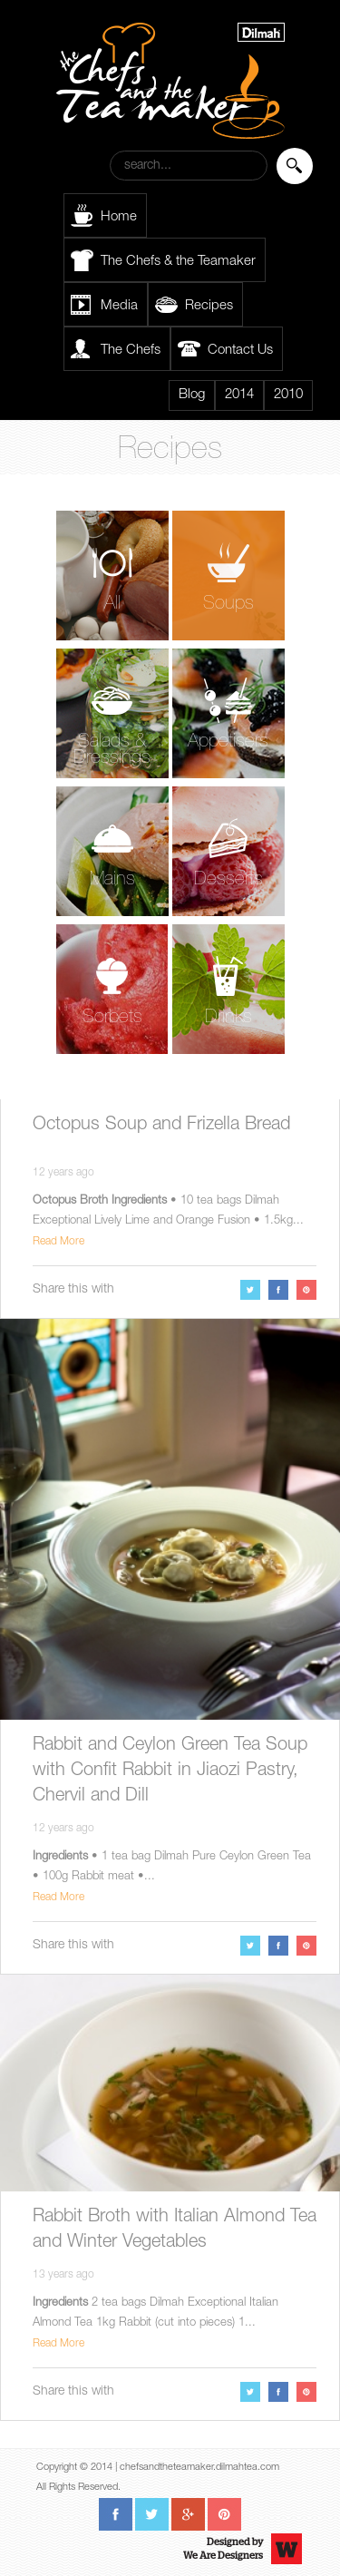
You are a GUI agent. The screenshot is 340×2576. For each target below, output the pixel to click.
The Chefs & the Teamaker (178, 261)
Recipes (209, 306)
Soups (228, 604)
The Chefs (130, 350)
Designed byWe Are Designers (223, 2549)
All (112, 604)
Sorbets (112, 1018)
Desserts (228, 880)
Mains (112, 880)
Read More (58, 1241)
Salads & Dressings (112, 750)
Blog (192, 395)
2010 (288, 395)
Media (119, 306)
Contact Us (240, 350)
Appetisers (228, 742)
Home (119, 217)
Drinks (228, 1018)
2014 (239, 395)
